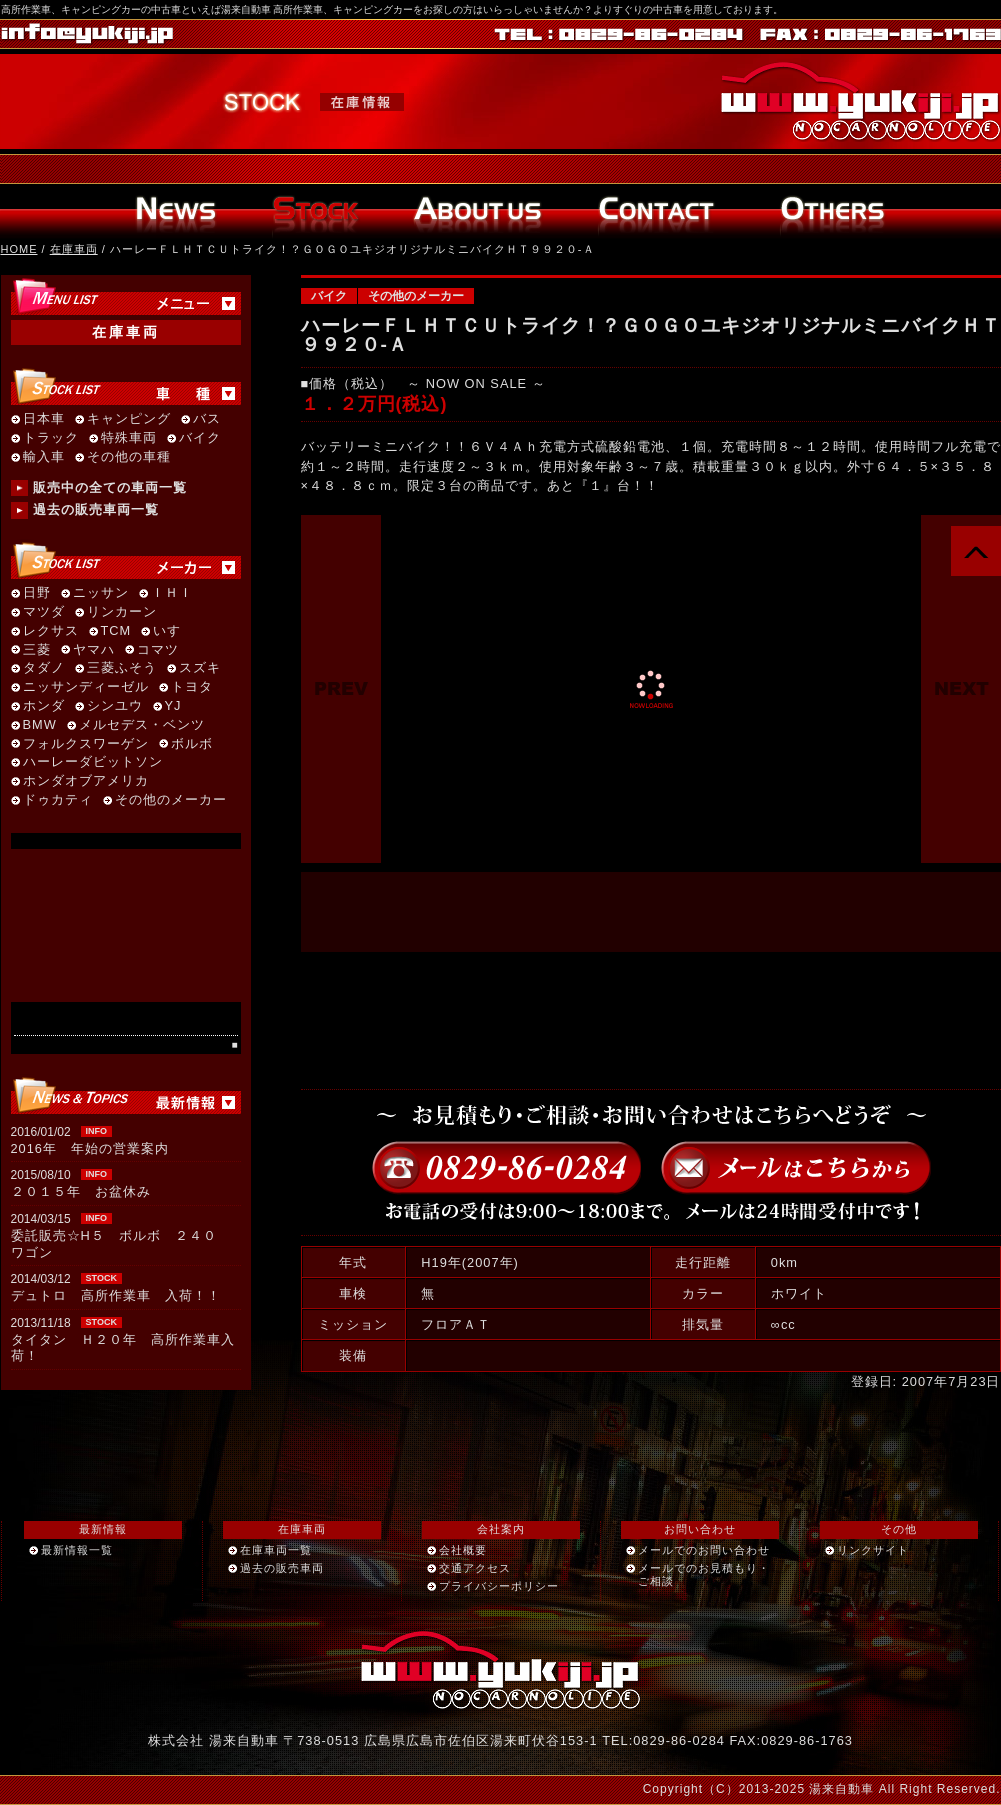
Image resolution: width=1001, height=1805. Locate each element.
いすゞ (174, 631)
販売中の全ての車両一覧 (110, 487)
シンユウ (115, 706)
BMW (40, 725)
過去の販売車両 (282, 1568)
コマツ (158, 650)
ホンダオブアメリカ (86, 781)
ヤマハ (94, 650)
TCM (116, 631)
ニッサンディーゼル (86, 687)
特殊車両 (129, 438)
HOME (19, 249)
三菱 (37, 650)
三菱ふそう (122, 668)
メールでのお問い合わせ (704, 1550)
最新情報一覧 (77, 1550)
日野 (37, 593)
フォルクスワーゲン (86, 744)
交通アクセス (475, 1568)
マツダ (44, 612)
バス (207, 419)
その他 (899, 1529)
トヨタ (192, 687)
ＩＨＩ (172, 593)
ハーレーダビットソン (93, 762)
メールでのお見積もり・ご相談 (704, 1574)
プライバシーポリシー (499, 1586)
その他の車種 (129, 457)
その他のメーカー (416, 296)
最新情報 (103, 1529)
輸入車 (44, 457)
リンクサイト (873, 1550)
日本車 (44, 419)
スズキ (200, 668)
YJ (173, 706)
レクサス (51, 631)
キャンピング (129, 419)
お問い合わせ (700, 1529)
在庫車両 (74, 249)
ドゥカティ (58, 800)
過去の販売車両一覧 (96, 509)
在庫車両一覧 (276, 1550)
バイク (329, 296)
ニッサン (101, 593)
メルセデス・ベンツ (142, 725)
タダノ (44, 668)
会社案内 (501, 1529)
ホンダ (44, 706)
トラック (51, 438)
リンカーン (122, 612)
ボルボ (192, 744)
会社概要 (463, 1550)
